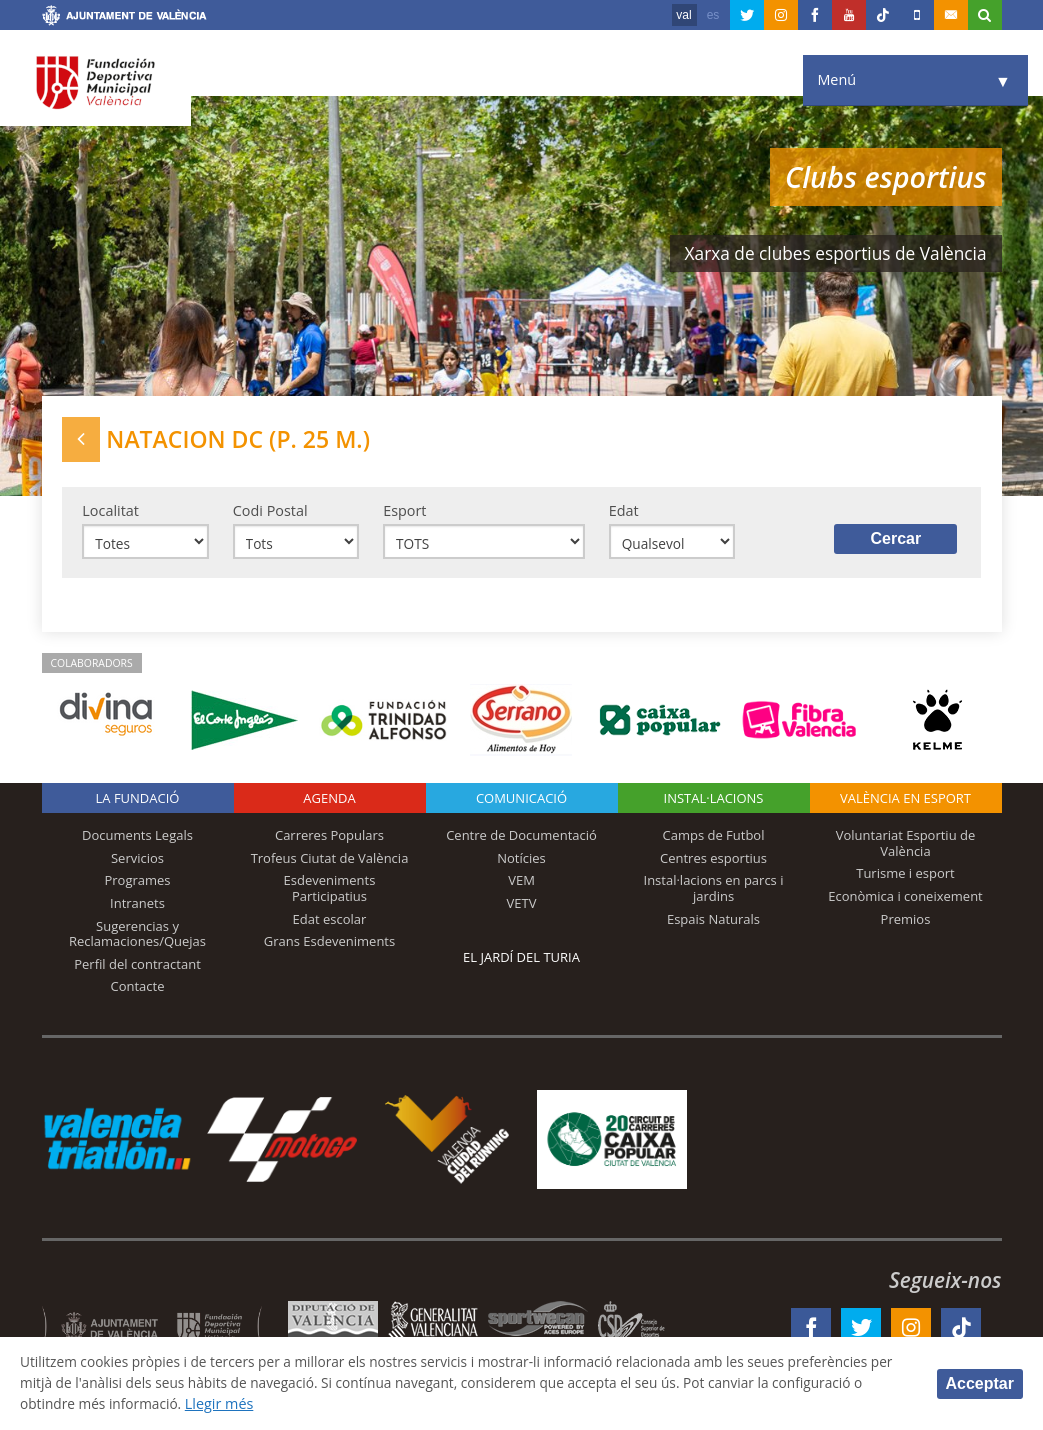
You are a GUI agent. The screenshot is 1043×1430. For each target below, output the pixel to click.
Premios (906, 924)
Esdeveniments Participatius (330, 894)
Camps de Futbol (714, 841)
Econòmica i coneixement (905, 901)
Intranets (137, 908)
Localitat (110, 512)
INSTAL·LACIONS (714, 804)
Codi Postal (270, 512)
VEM (521, 886)
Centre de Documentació (521, 841)
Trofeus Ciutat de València (330, 863)
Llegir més (326, 1403)
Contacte (138, 992)
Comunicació (521, 804)
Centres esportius (713, 863)
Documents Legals (137, 841)
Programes (137, 886)
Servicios (137, 863)
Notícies (521, 863)
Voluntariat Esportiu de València (906, 849)
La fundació (138, 804)
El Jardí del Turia (521, 963)
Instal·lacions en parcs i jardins (714, 894)
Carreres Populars (329, 841)
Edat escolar (330, 924)
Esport (404, 512)
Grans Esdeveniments (329, 947)
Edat (624, 512)
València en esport (905, 804)
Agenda (329, 804)
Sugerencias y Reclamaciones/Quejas (137, 939)
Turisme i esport (905, 879)
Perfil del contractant (137, 969)
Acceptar (980, 1382)
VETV (522, 908)
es (713, 15)
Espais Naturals (713, 924)
